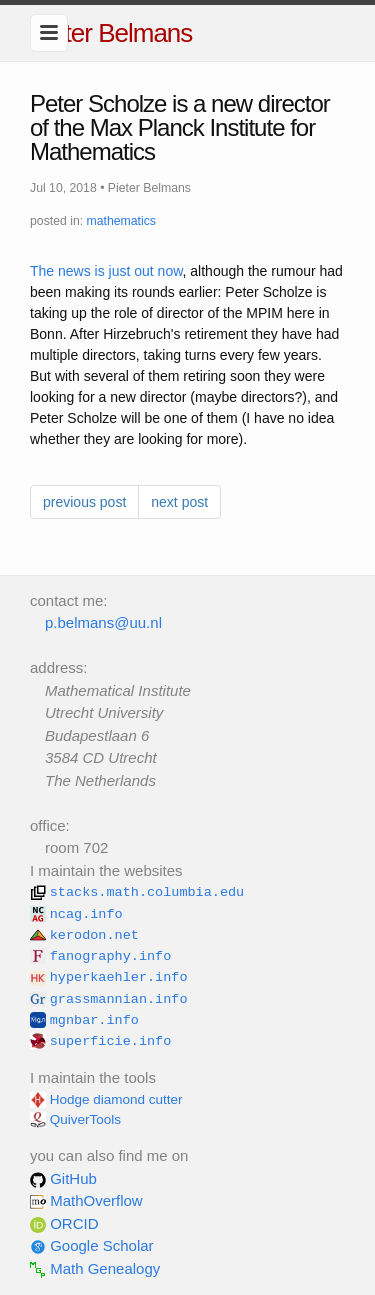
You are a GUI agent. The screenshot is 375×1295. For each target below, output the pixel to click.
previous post (84, 502)
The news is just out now (106, 271)
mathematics (121, 221)
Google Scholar (92, 1245)
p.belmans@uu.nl (103, 622)
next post (179, 502)
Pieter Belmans (111, 33)
